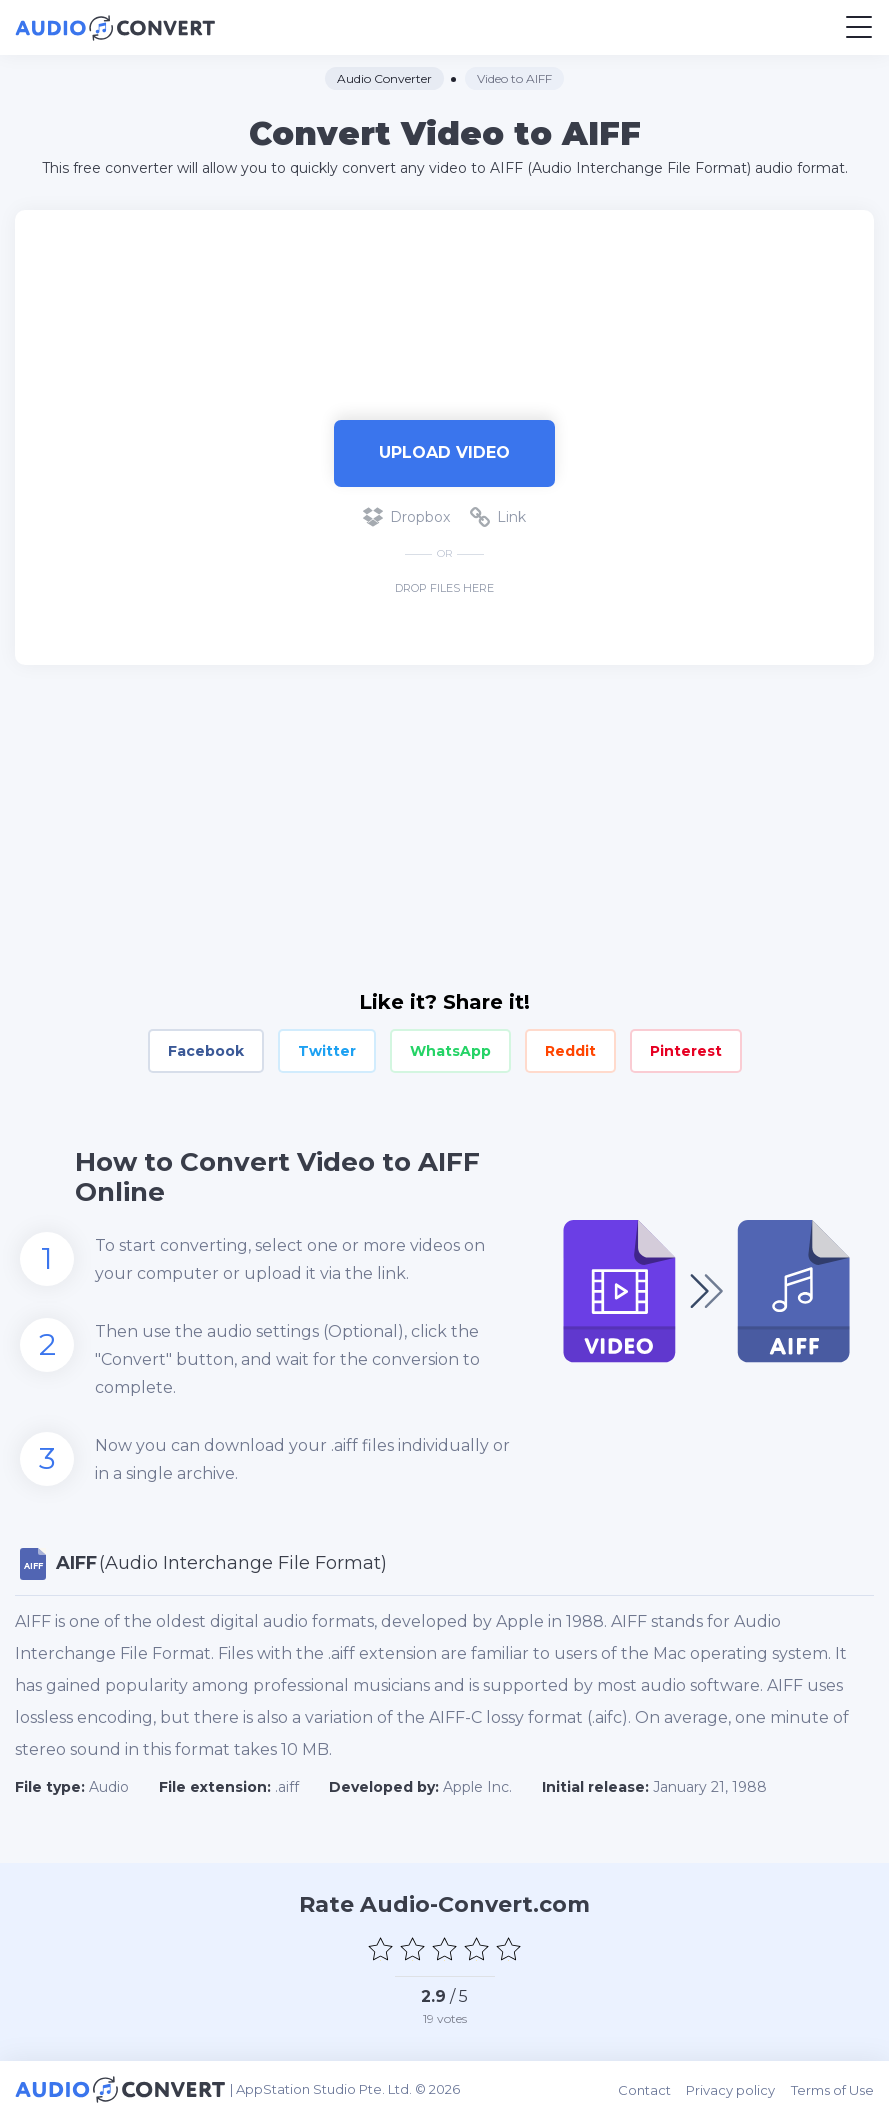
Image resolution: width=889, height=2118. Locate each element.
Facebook (206, 1051)
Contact (645, 2089)
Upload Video (444, 452)
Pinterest (686, 1051)
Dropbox (406, 517)
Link (498, 517)
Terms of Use (832, 2089)
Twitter (327, 1051)
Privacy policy (731, 2089)
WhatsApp (450, 1051)
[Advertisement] (445, 305)
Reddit (570, 1051)
